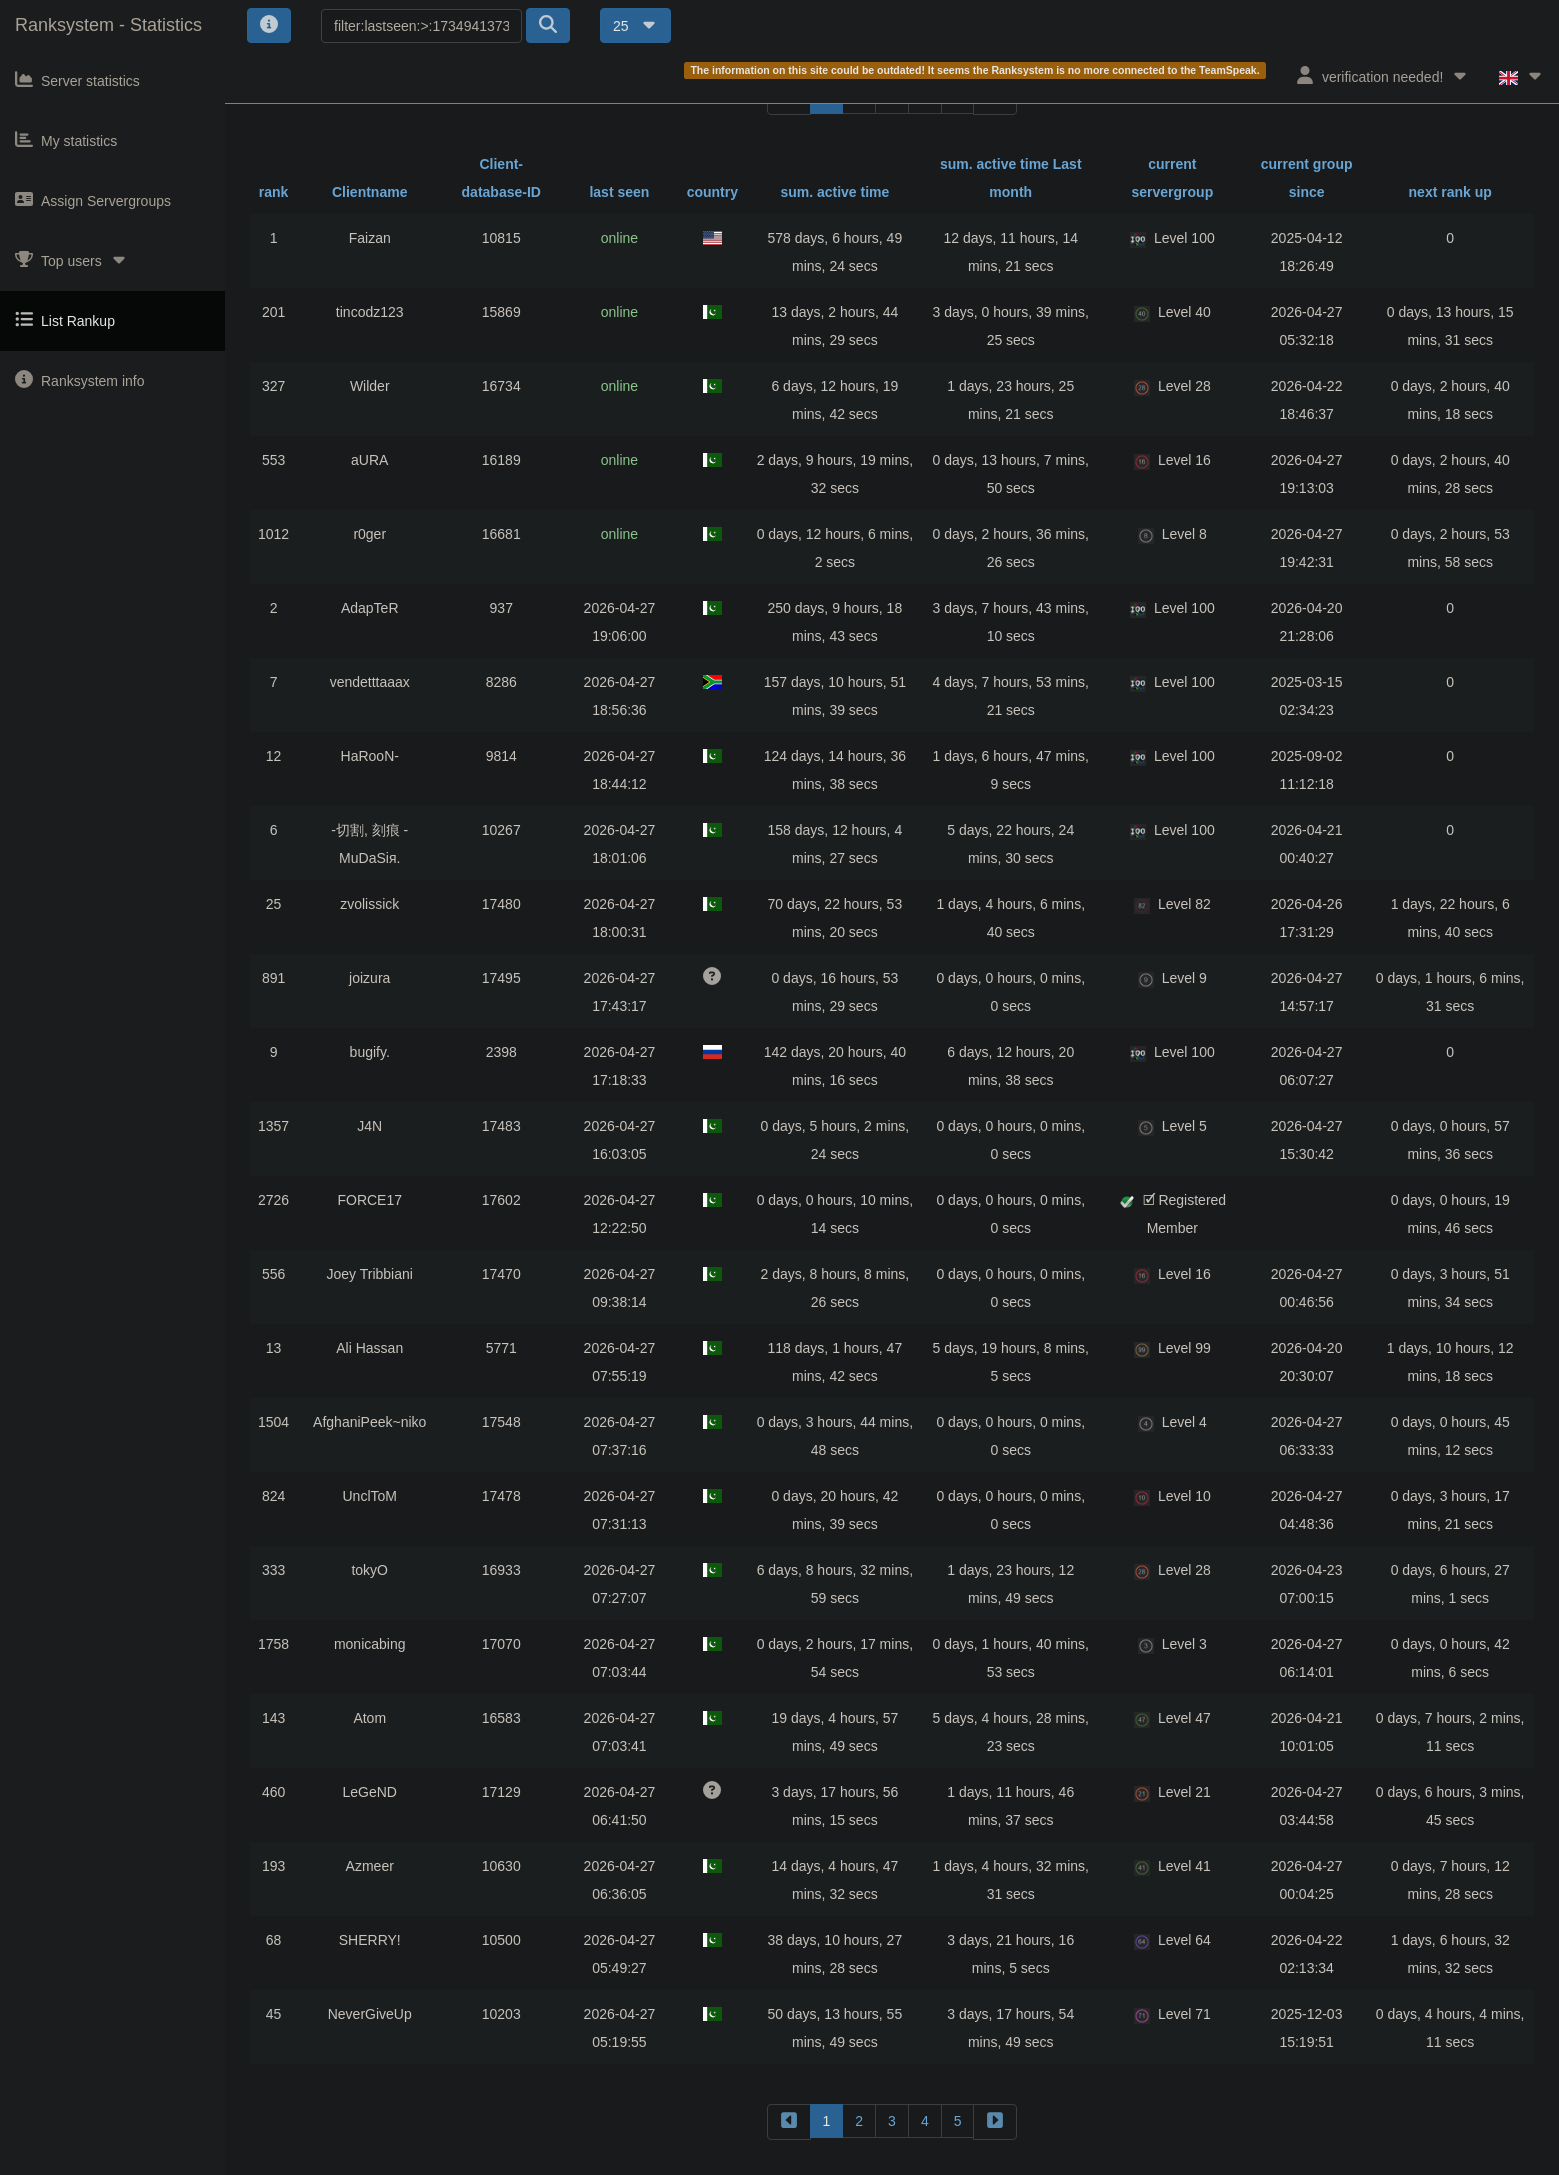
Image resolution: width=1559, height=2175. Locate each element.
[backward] (789, 2121)
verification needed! (1382, 75)
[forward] (995, 2121)
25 (635, 26)
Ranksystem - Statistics (108, 25)
